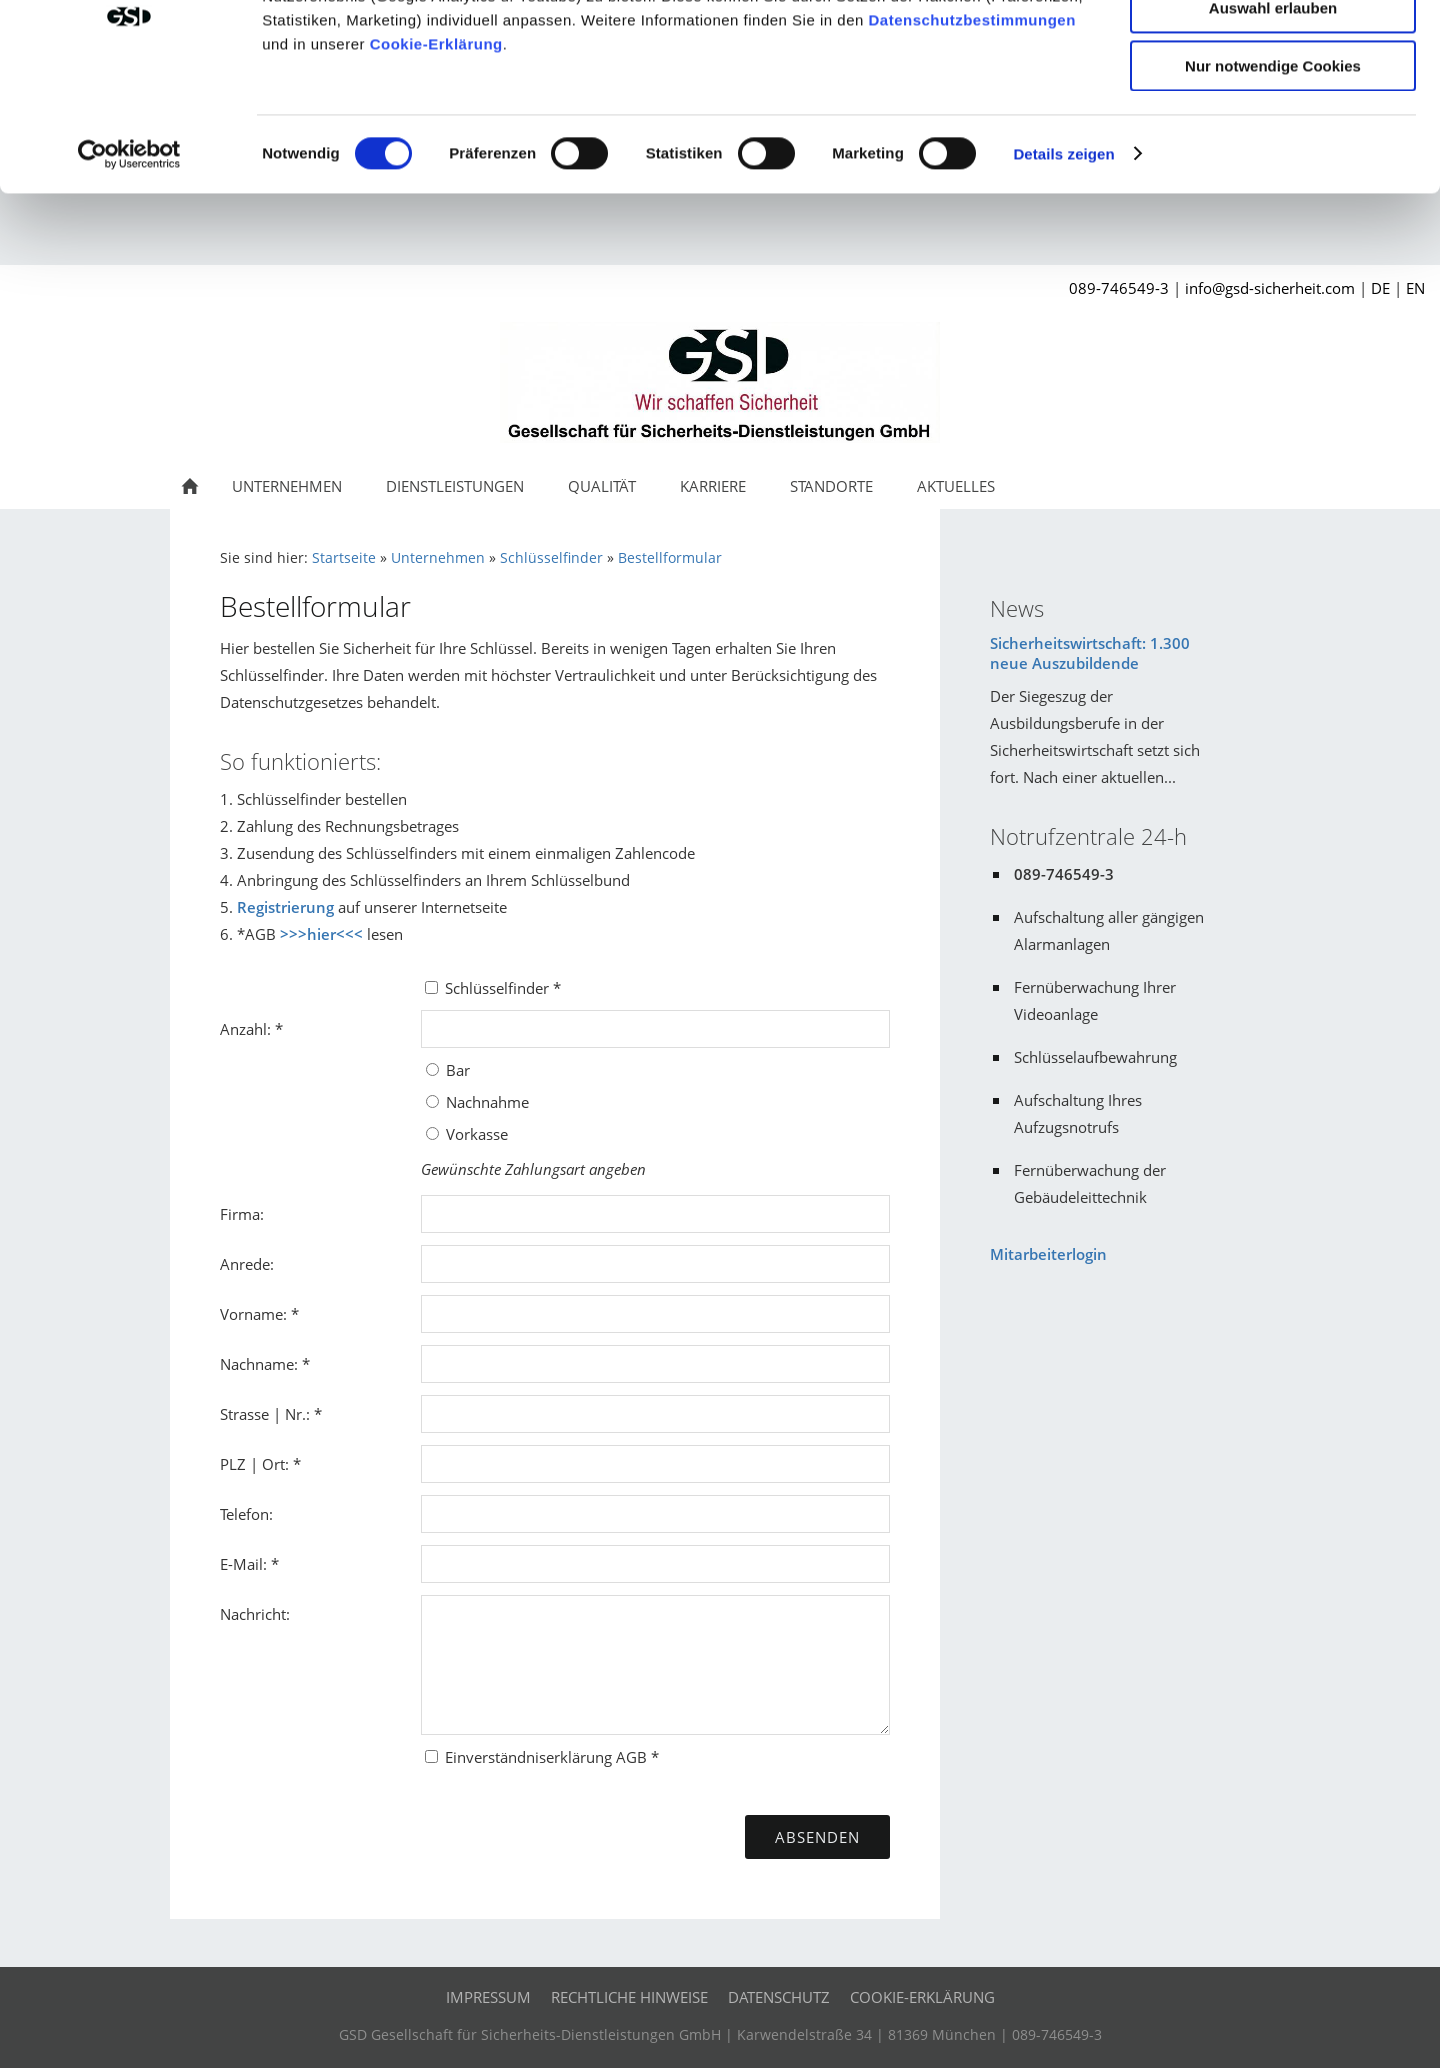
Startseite (344, 587)
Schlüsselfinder (551, 587)
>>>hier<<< (321, 963)
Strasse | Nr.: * (271, 1443)
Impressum (488, 2026)
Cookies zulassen (1273, 49)
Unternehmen (438, 587)
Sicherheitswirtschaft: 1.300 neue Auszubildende (1090, 682)
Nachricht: (255, 1643)
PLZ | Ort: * (260, 1493)
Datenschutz (779, 2026)
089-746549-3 (1119, 317)
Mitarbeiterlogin (1048, 1283)
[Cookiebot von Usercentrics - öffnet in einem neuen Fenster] (129, 255)
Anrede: (247, 1293)
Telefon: (246, 1543)
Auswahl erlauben (1273, 108)
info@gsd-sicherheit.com (1270, 317)
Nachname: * (265, 1393)
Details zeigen (1063, 254)
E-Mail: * (249, 1593)
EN (1415, 317)
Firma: (242, 1243)
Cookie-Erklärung (436, 144)
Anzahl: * (251, 1058)
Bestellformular (670, 587)
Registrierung (285, 936)
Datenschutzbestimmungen (972, 120)
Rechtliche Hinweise (629, 2026)
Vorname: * (259, 1343)
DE (1380, 317)
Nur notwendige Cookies (1273, 166)
